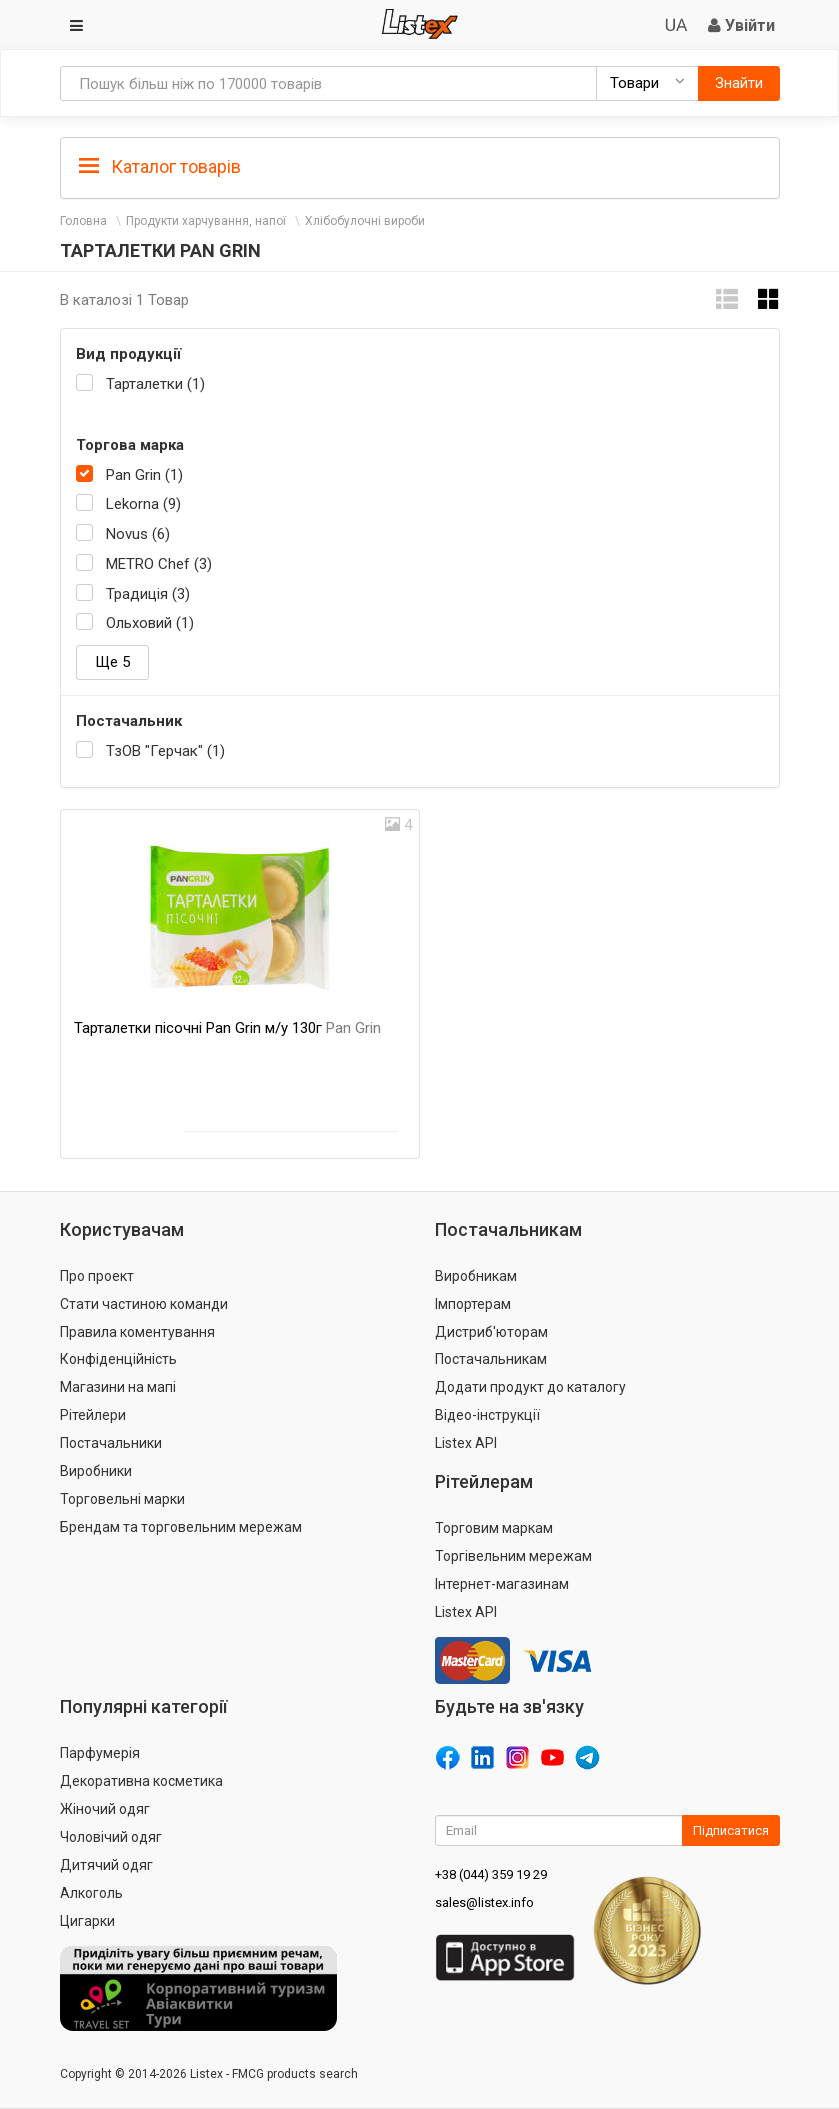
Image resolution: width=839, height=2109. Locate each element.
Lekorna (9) (143, 504)
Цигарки (87, 1921)
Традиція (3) (148, 594)
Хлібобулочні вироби (365, 221)
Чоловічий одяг (111, 1837)
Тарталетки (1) (155, 384)
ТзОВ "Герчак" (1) (165, 751)
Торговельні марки (122, 1499)
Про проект (97, 1276)
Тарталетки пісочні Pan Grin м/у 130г (227, 1028)
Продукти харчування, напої (206, 221)
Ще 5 (112, 662)
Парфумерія (100, 1753)
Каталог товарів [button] (160, 167)
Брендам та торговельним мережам (181, 1527)
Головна (83, 221)
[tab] (420, 165)
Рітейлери (93, 1415)
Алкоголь (91, 1893)
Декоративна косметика (141, 1781)
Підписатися (731, 1830)
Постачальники (111, 1443)
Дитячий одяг (106, 1865)
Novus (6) (138, 534)
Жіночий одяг (105, 1809)
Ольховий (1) (150, 623)
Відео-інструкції (487, 1415)
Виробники (96, 1471)
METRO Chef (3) (159, 564)
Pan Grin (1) (144, 475)
